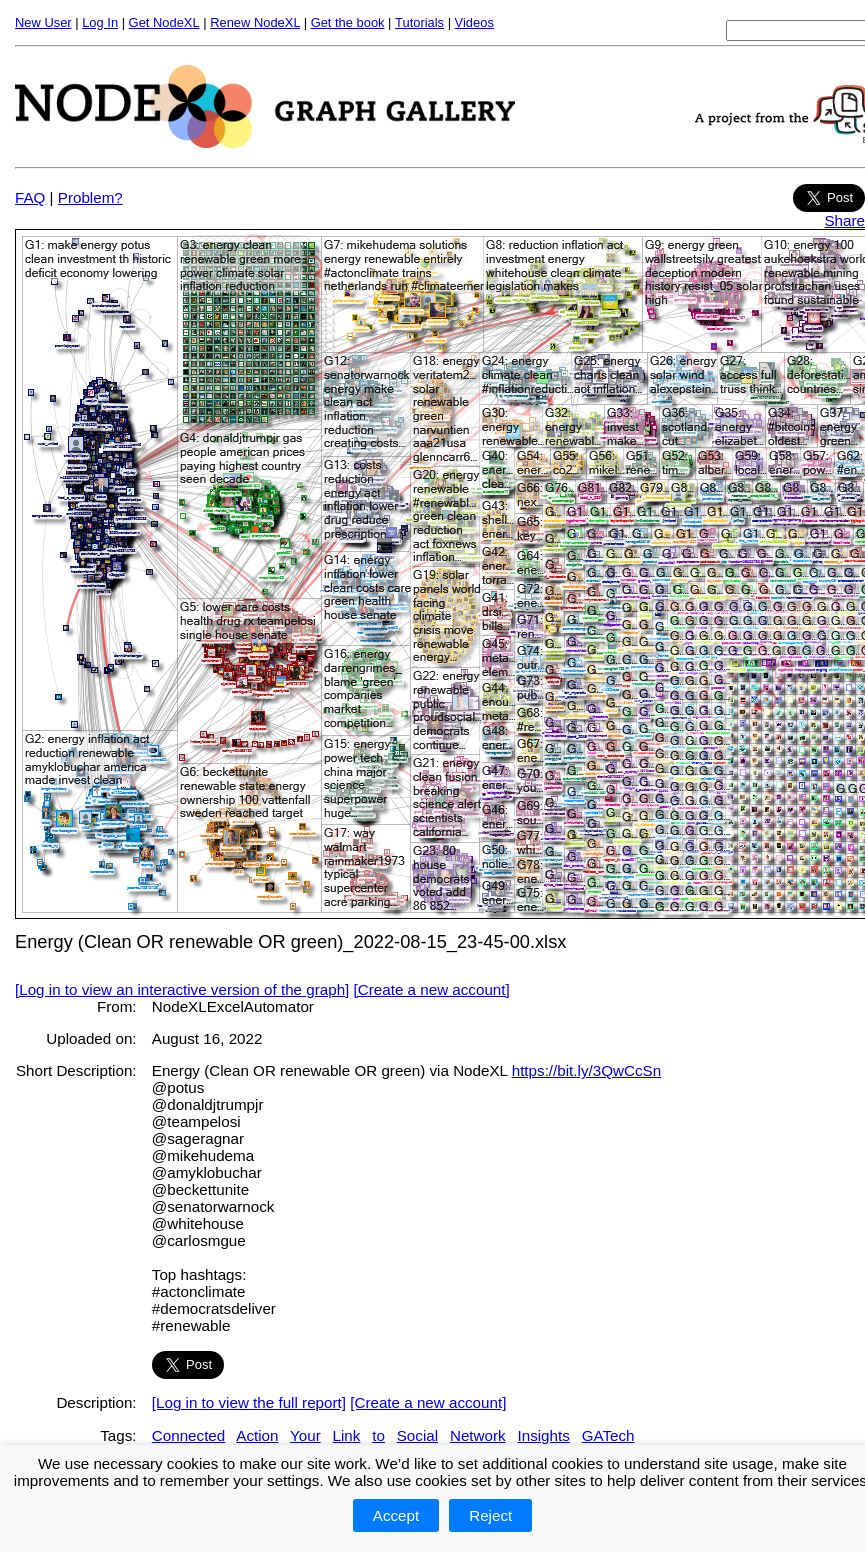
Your (305, 1435)
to (378, 1435)
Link (347, 1435)
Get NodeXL (164, 22)
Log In (100, 22)
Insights (543, 1435)
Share (844, 220)
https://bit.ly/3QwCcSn (586, 1070)
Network (478, 1435)
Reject (490, 1515)
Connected (188, 1435)
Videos (474, 22)
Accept (396, 1515)
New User (43, 22)
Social (417, 1435)
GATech (608, 1435)
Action (257, 1435)
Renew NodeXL (255, 22)
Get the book (348, 22)
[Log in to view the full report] (249, 1402)
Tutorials (419, 22)
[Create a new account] (432, 989)
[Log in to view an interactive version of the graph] (182, 989)
